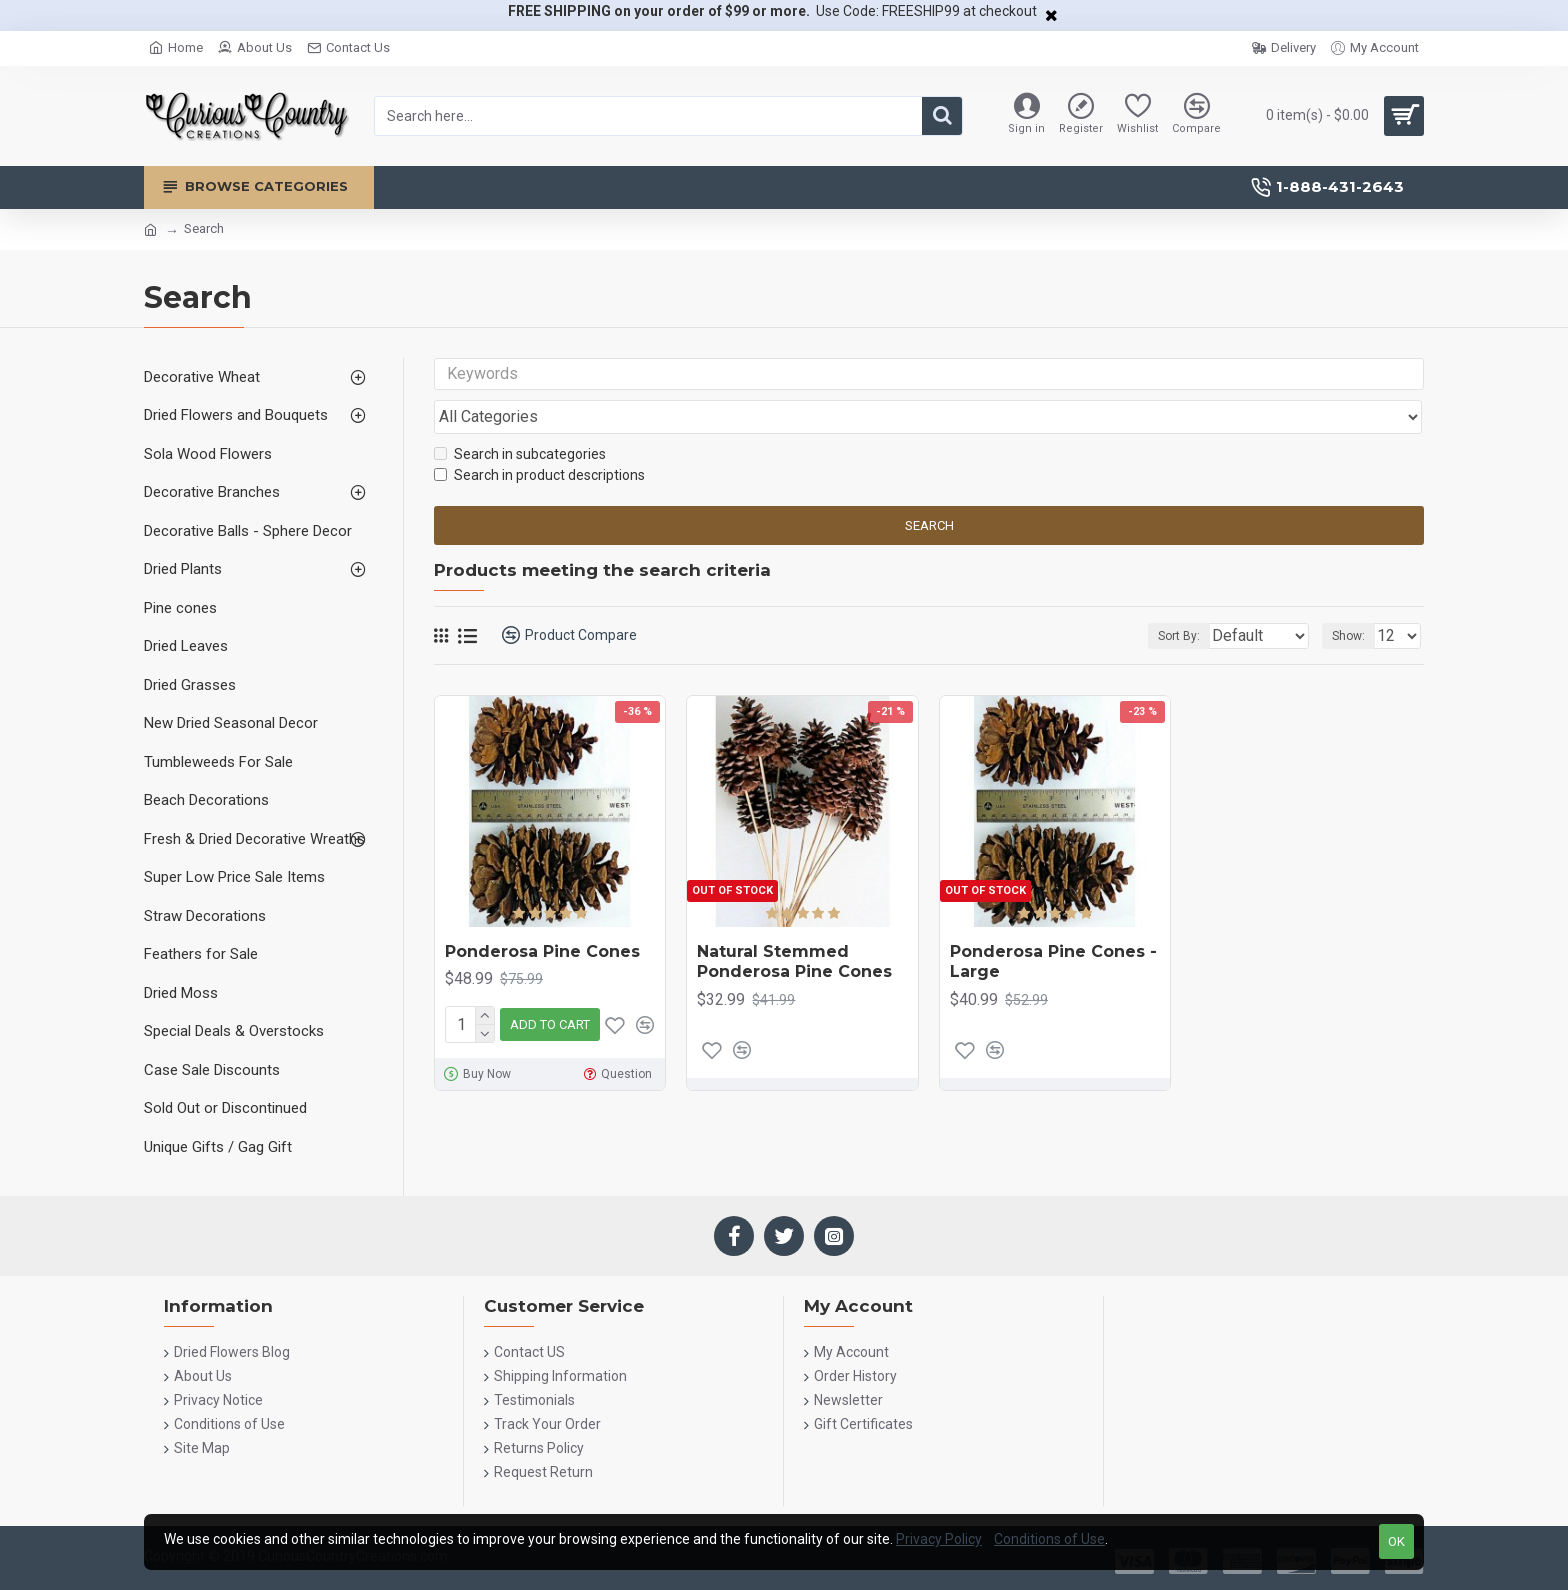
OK (1396, 1541)
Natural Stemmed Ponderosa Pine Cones (794, 923)
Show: (1354, 597)
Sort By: (1166, 597)
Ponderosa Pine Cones (542, 912)
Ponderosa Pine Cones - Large (1053, 923)
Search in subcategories (520, 416)
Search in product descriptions (539, 437)
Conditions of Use (1049, 1539)
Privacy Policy (939, 1539)
